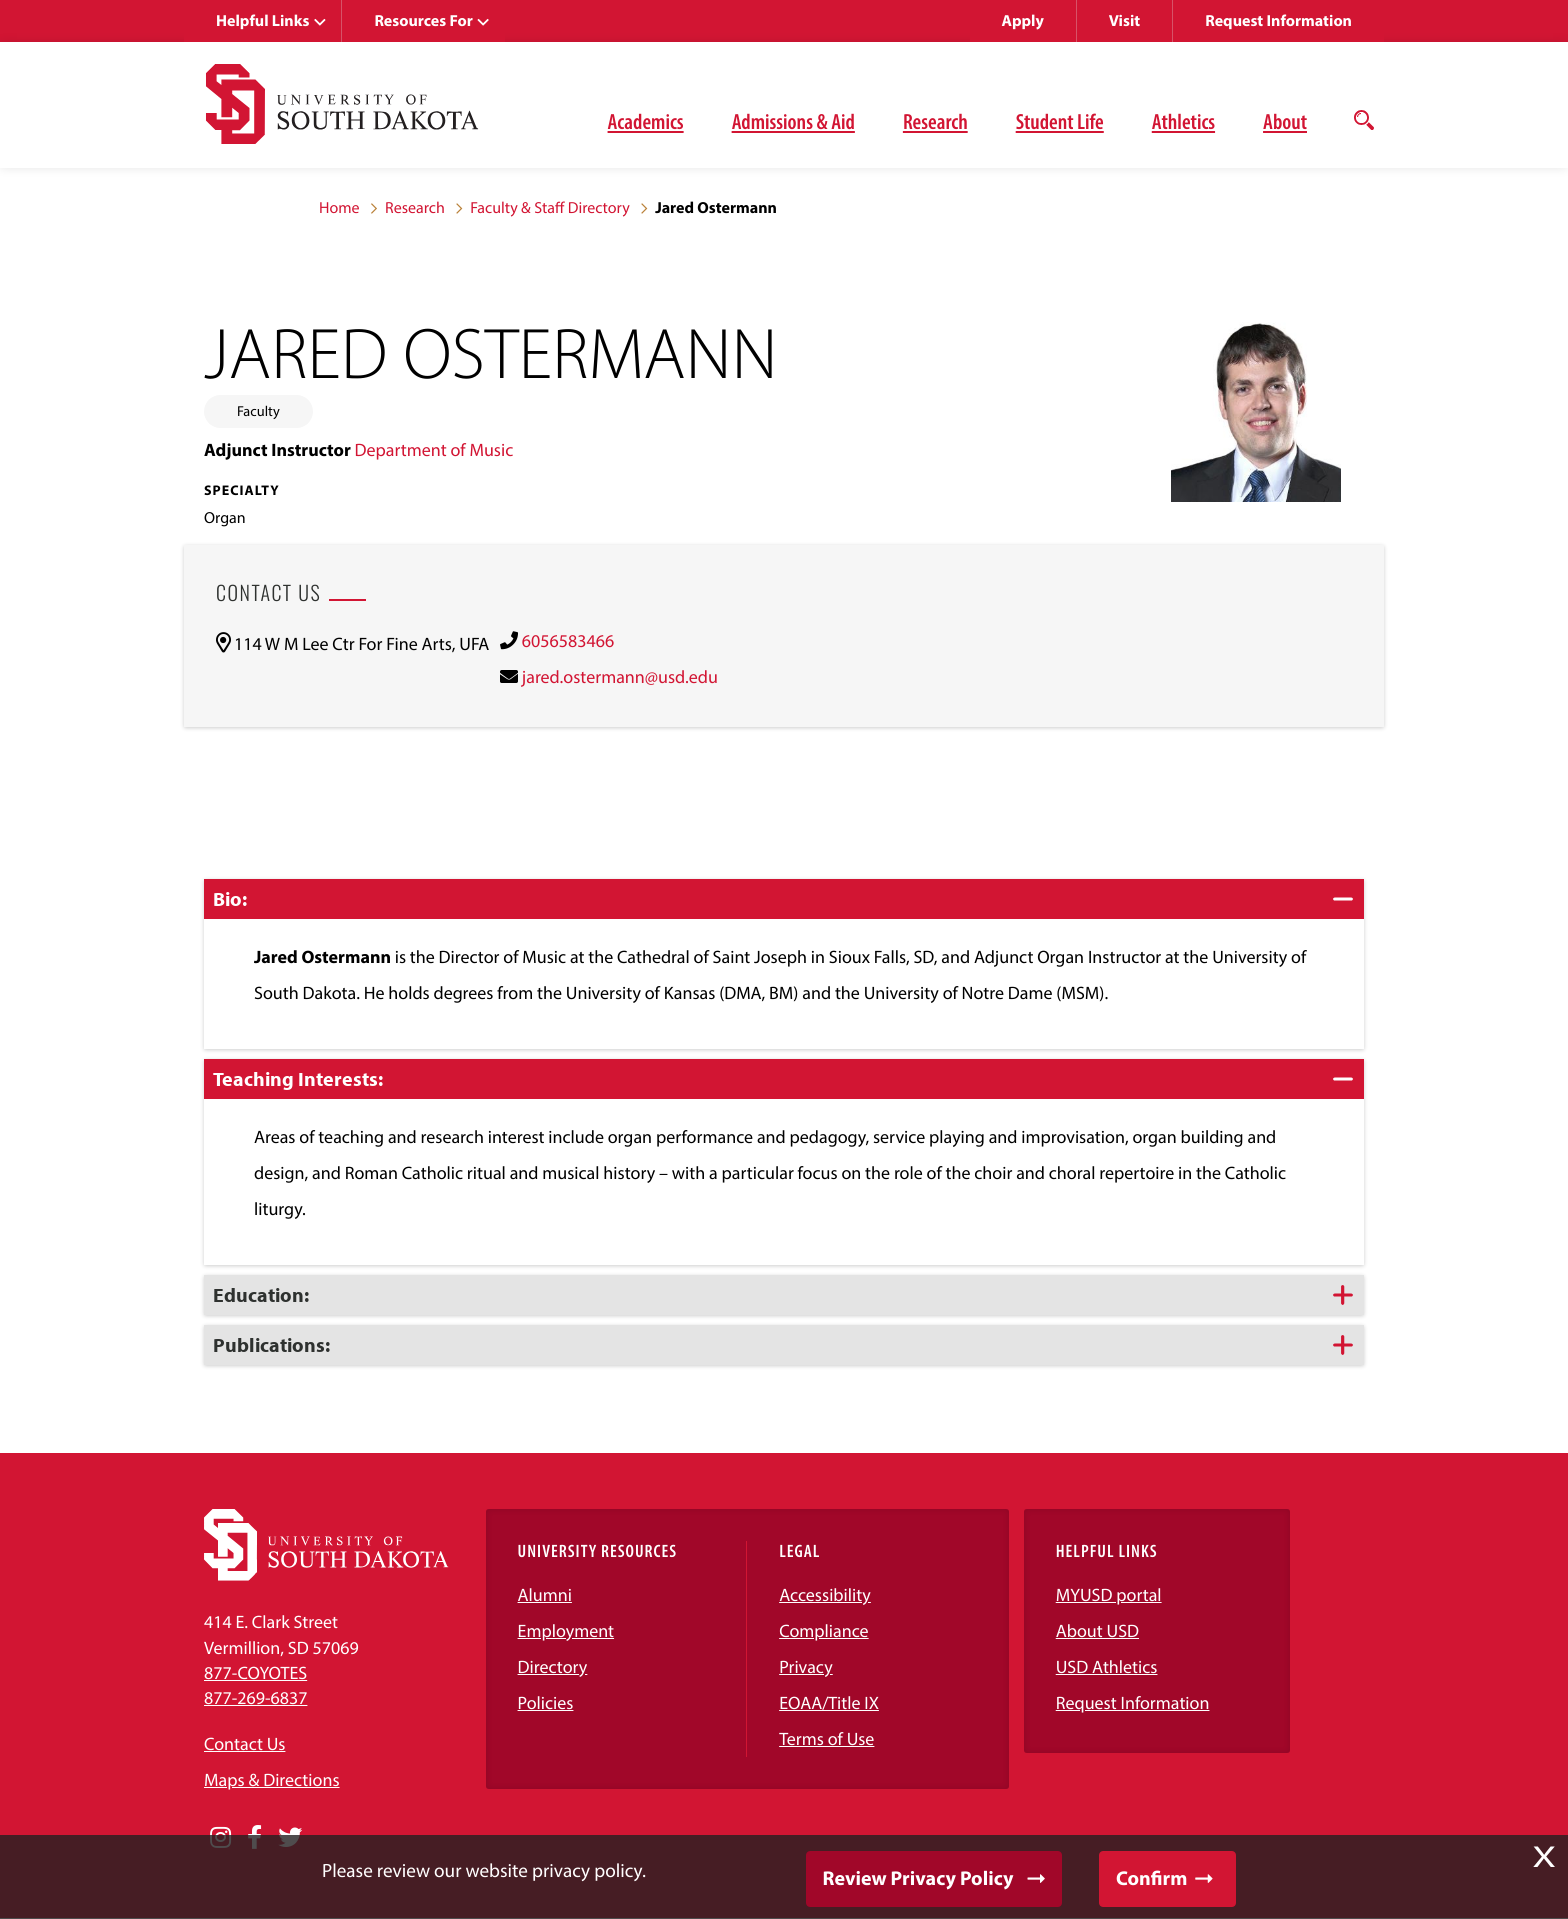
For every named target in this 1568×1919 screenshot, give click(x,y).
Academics (646, 121)
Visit (1124, 21)
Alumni (545, 1594)
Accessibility (825, 1594)
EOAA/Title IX (829, 1702)
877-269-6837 (255, 1697)
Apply (1023, 21)
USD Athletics (1107, 1666)
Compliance (823, 1630)
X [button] (1544, 1857)
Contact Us (244, 1743)
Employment (566, 1630)
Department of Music (433, 449)
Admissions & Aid (793, 121)
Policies (546, 1702)
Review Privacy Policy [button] (918, 1878)
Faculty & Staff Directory (550, 208)
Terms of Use (826, 1738)
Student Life (1060, 121)
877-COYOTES (255, 1672)
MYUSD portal (1109, 1594)
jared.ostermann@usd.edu (620, 676)
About (1285, 121)
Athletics (1183, 121)
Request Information (1278, 21)
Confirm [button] (1151, 1878)
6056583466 (568, 640)
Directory (553, 1666)
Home (339, 208)
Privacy (806, 1666)
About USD (1097, 1630)
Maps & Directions (272, 1779)
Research (935, 121)
